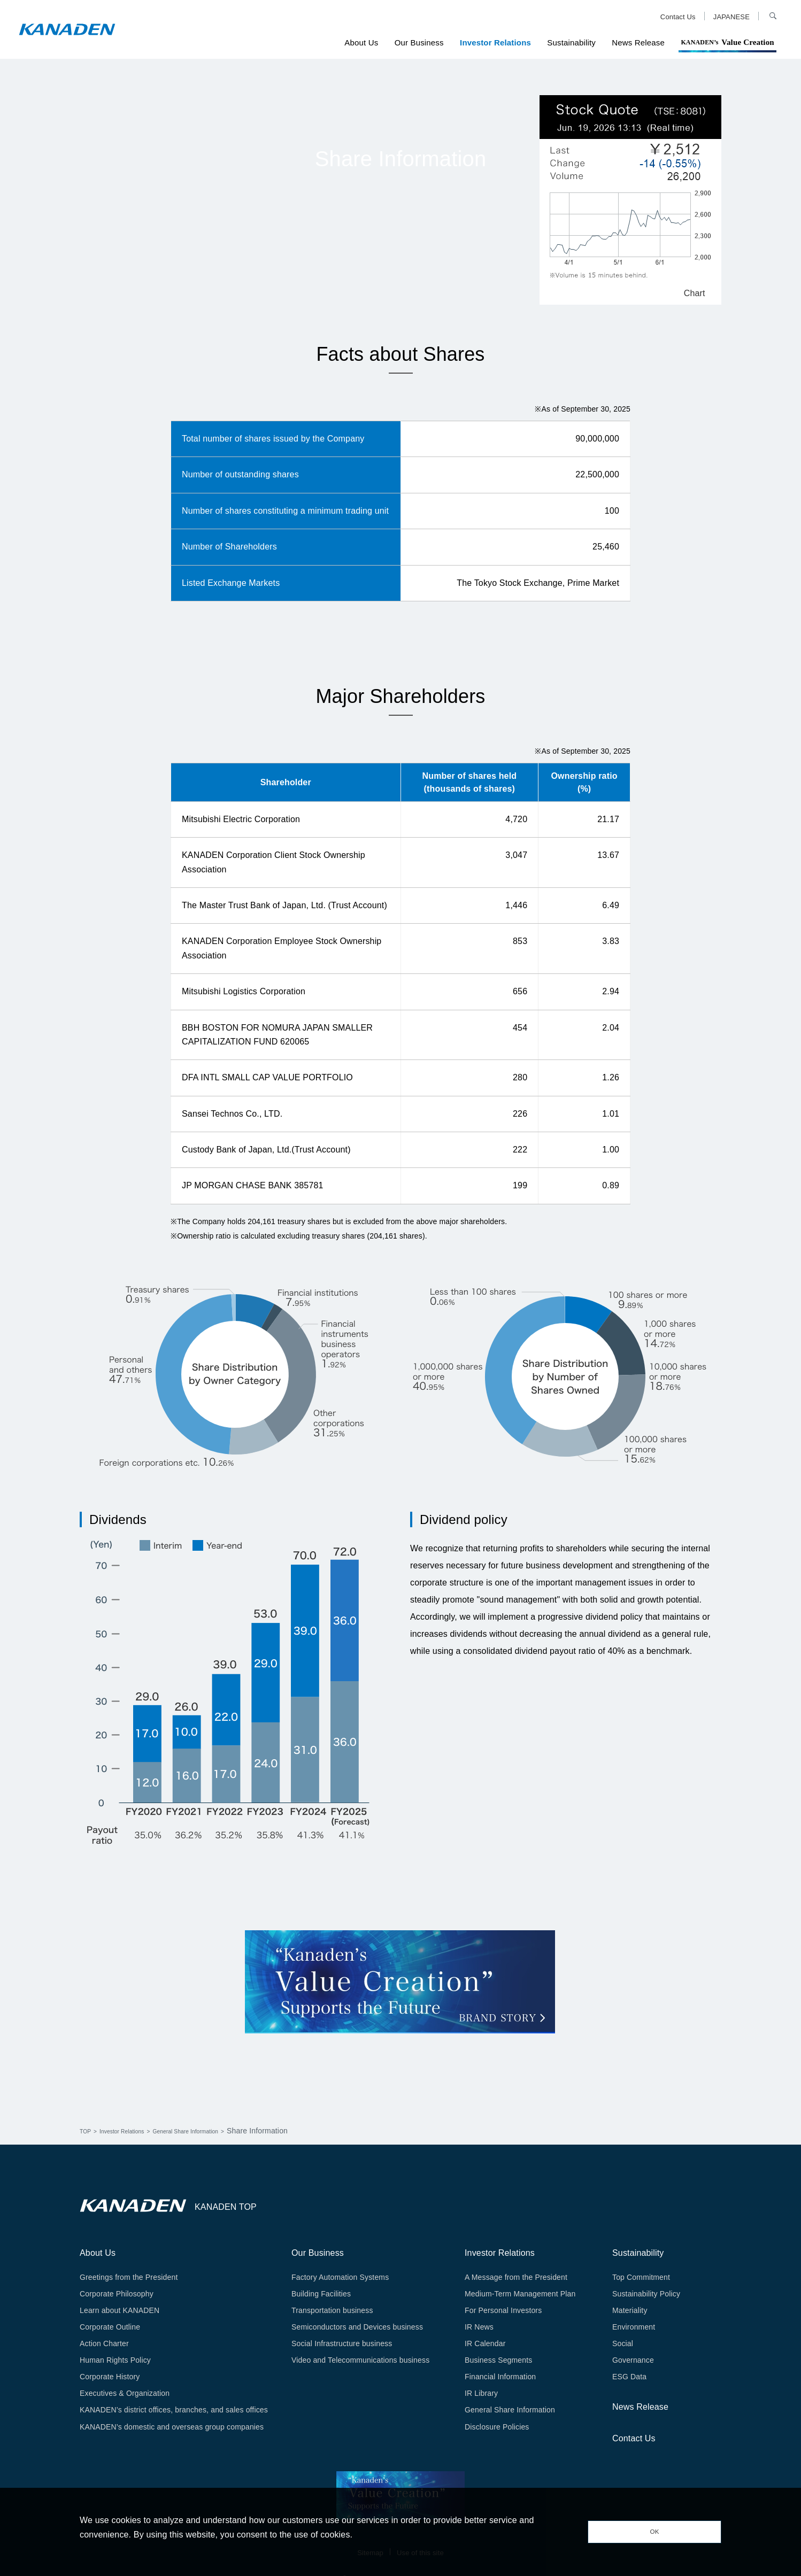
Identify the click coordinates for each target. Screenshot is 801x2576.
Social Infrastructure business (341, 2343)
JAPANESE (731, 16)
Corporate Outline (110, 2327)
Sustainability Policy (646, 2293)
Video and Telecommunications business (360, 2360)
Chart (694, 293)
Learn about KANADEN (119, 2310)
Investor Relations (495, 42)
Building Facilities (321, 2293)
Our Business (419, 42)
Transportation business (332, 2310)
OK (654, 2531)
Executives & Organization (125, 2393)
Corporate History (110, 2376)
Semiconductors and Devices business (357, 2327)
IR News (479, 2327)
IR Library (481, 2393)
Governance (633, 2360)
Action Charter (104, 2343)
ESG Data (629, 2376)
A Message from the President (516, 2277)
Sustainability (571, 42)
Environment (633, 2327)
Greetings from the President (129, 2277)
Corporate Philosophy (116, 2293)
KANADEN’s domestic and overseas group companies (172, 2427)
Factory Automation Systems (340, 2277)
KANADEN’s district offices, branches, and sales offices (174, 2409)
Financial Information (500, 2376)
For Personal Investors (503, 2310)
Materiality (630, 2310)
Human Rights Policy (115, 2360)
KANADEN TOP (226, 2206)
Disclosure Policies (497, 2427)
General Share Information (219, 2130)
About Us (361, 42)
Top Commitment (641, 2277)
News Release (638, 42)
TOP (87, 2130)
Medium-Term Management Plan (520, 2293)
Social (622, 2343)
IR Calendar (485, 2343)
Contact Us (678, 16)
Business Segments (498, 2360)
